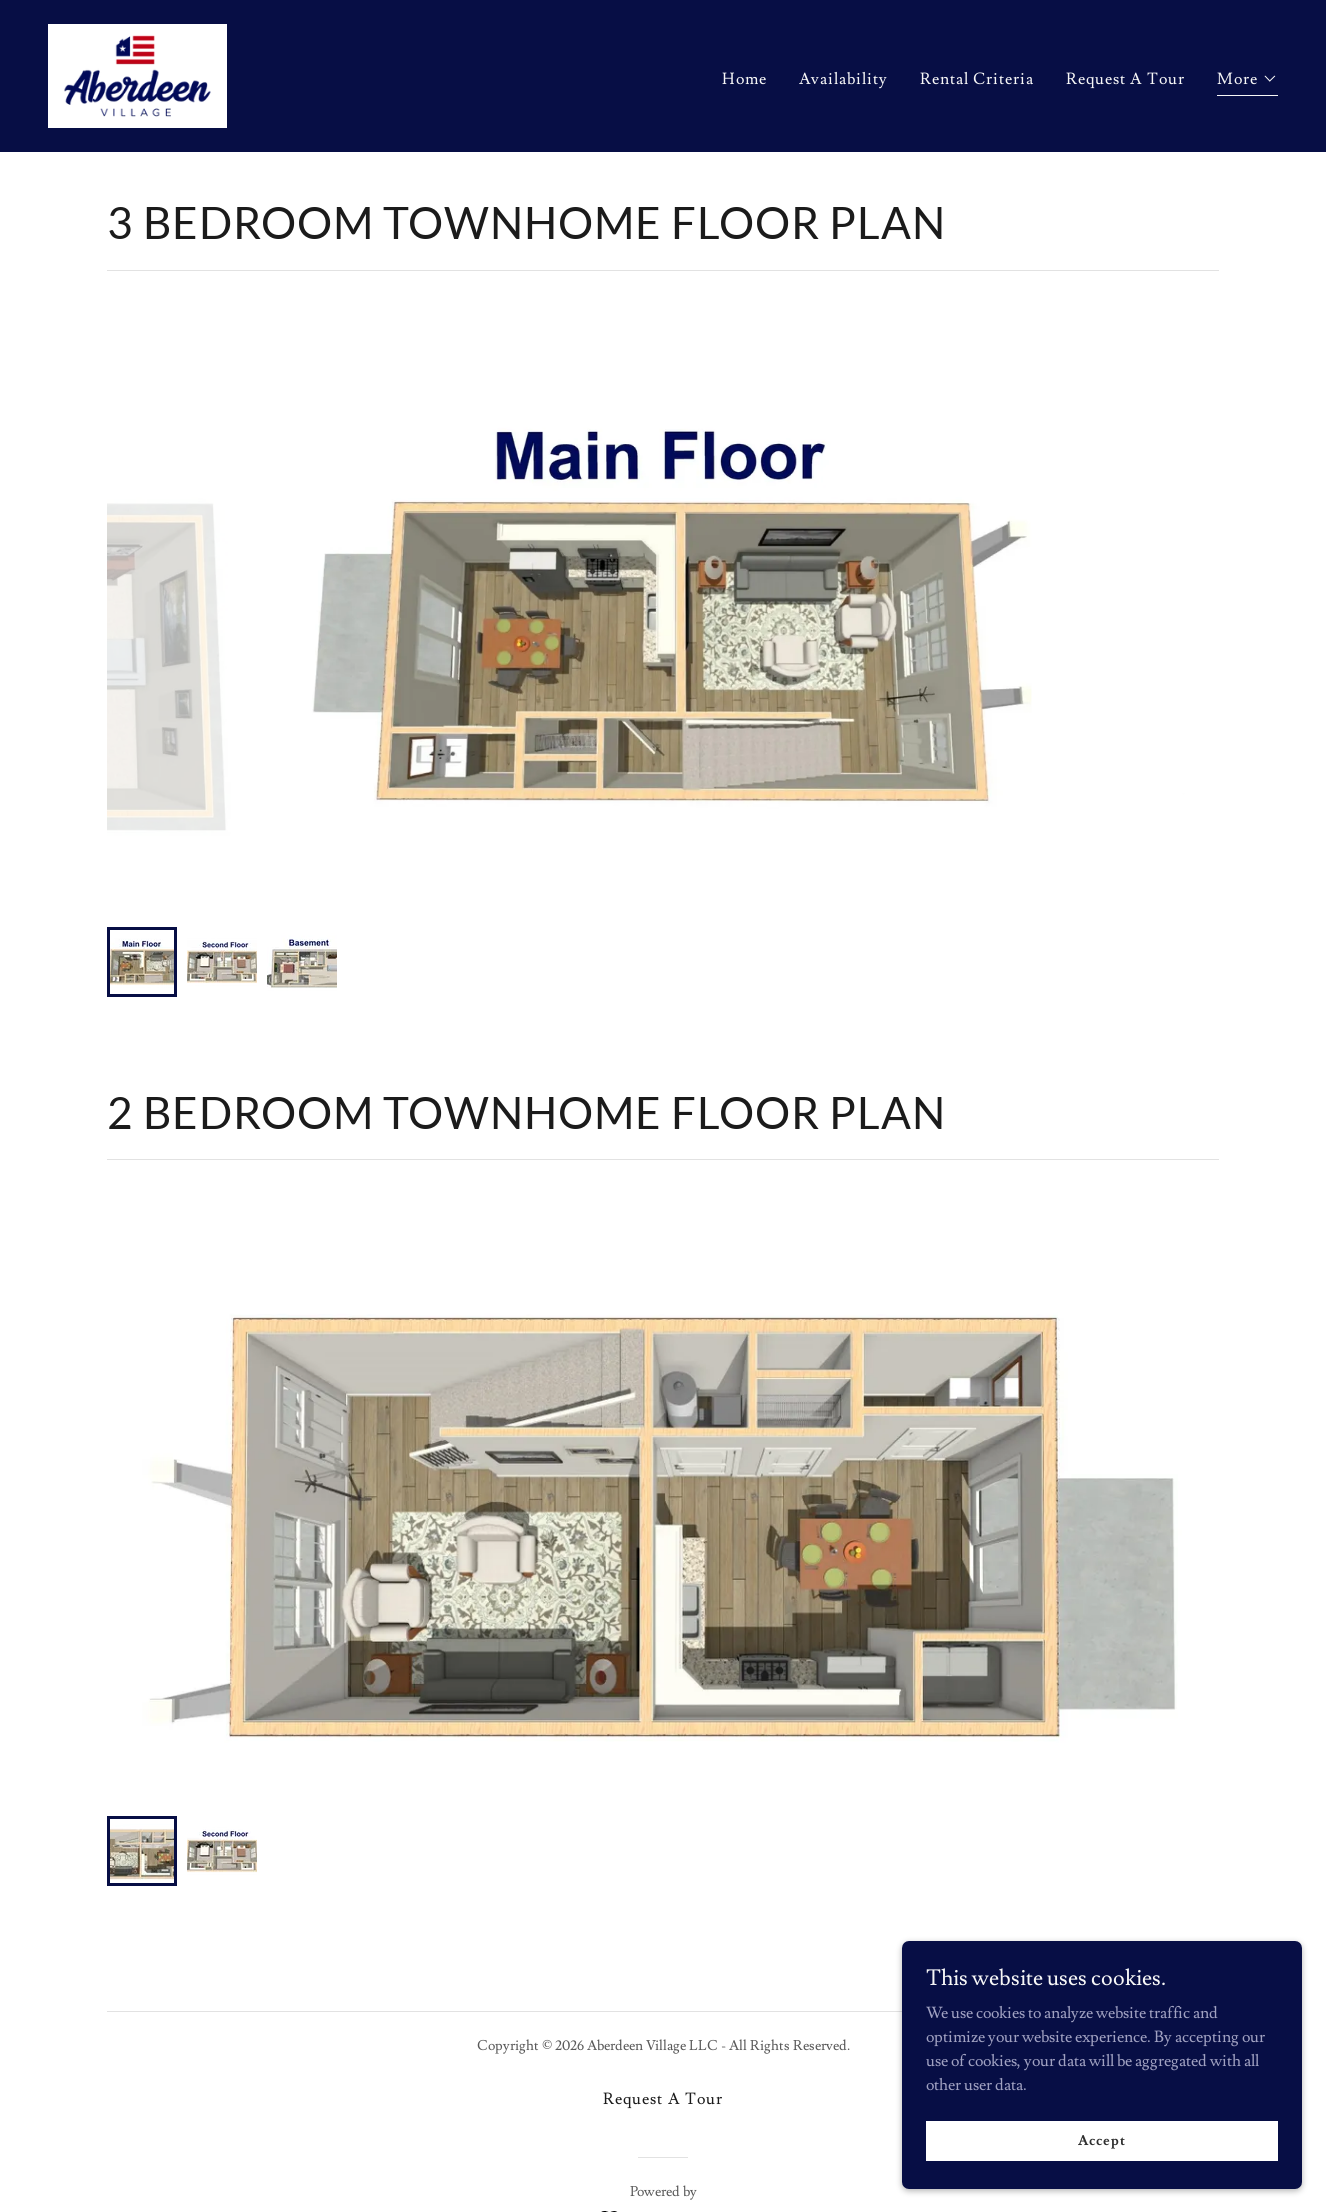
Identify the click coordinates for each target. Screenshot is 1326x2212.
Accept (1101, 2140)
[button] (1247, 81)
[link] (137, 72)
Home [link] (744, 79)
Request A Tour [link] (1125, 79)
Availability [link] (843, 79)
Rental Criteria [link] (977, 79)
